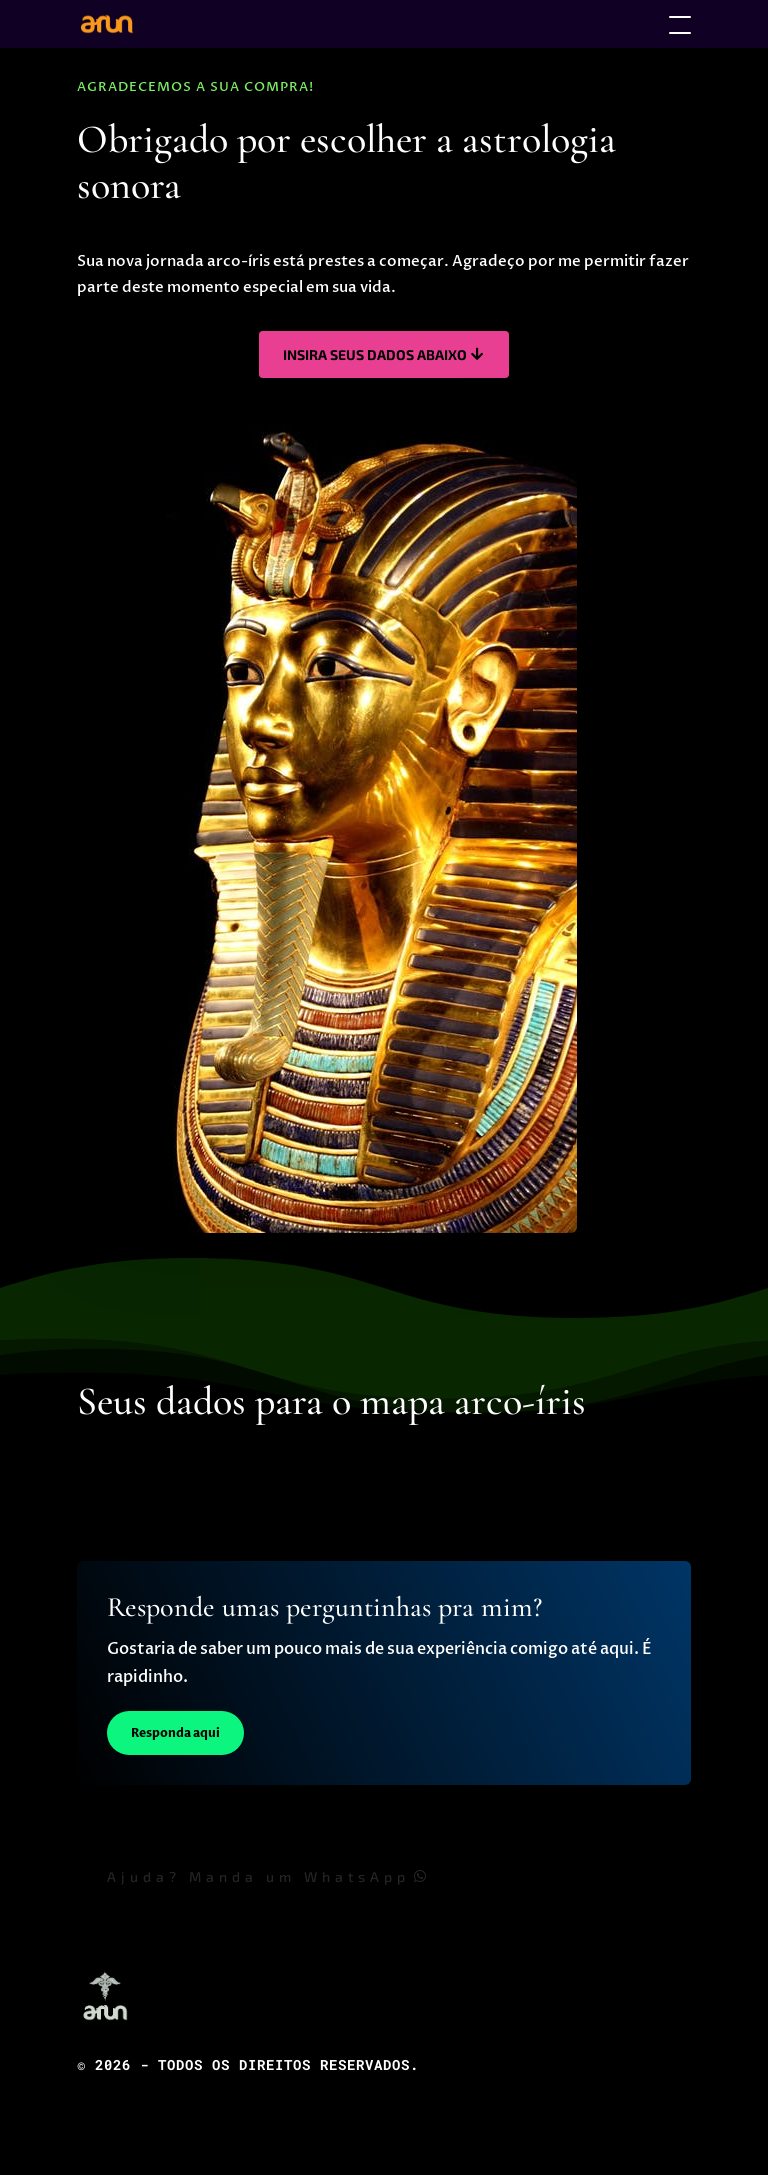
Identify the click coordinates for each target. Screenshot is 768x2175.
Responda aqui (175, 1733)
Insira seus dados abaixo (375, 354)
